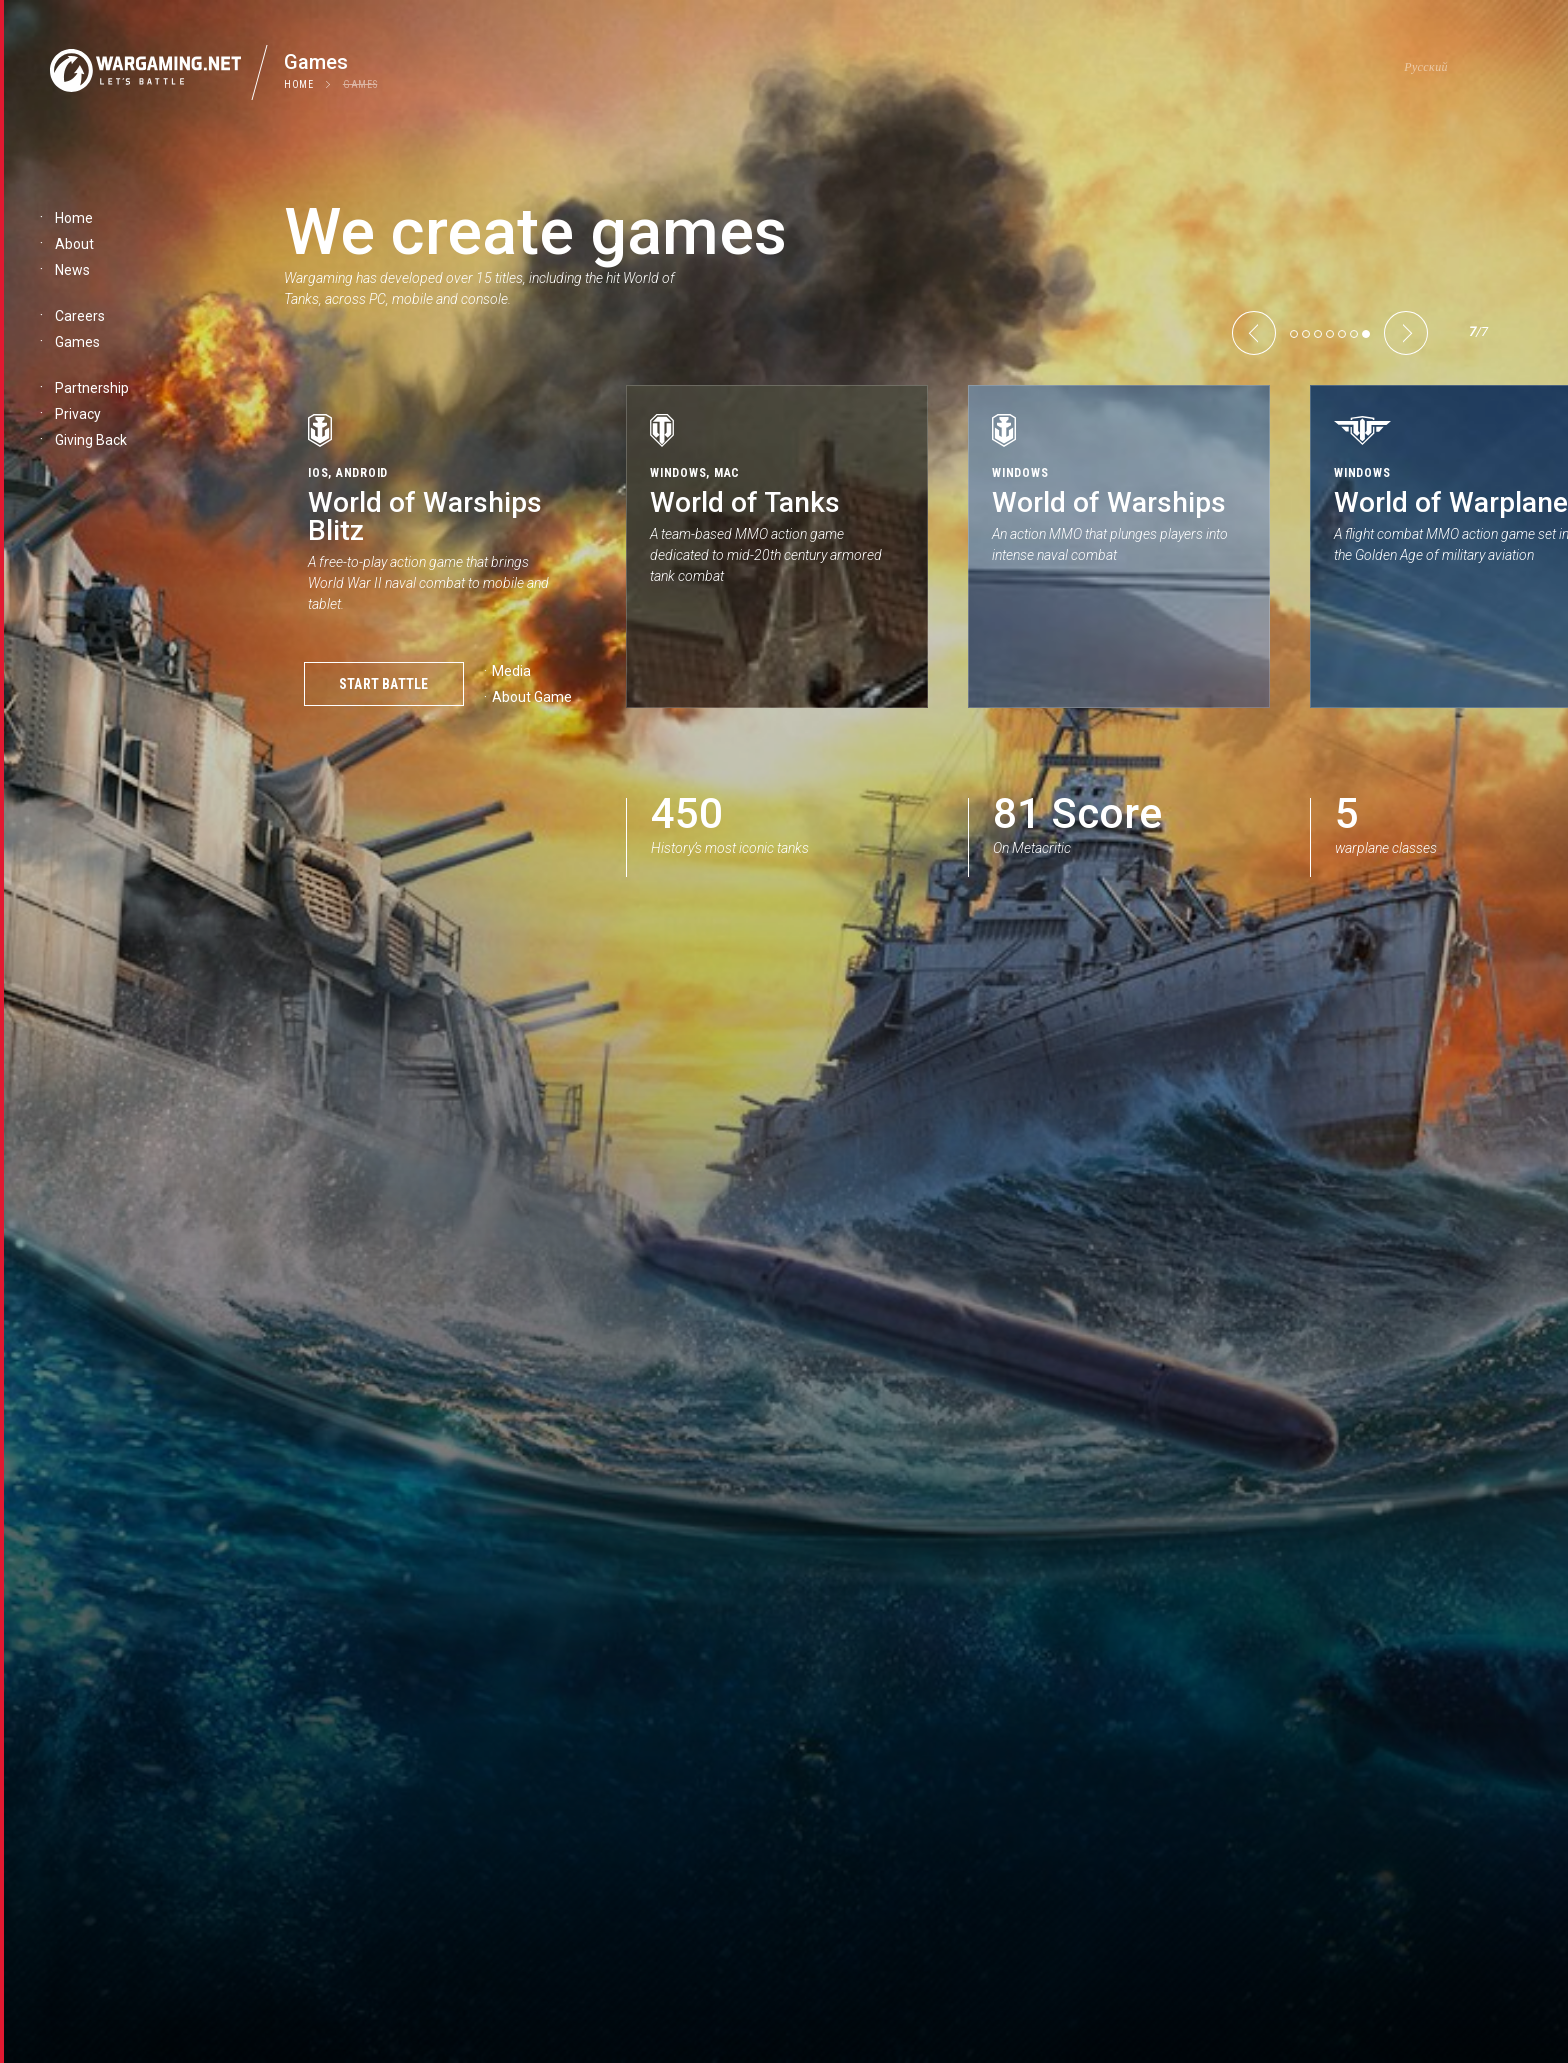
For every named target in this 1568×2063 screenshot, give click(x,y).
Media (511, 671)
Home (299, 84)
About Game (532, 697)
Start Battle (384, 684)
